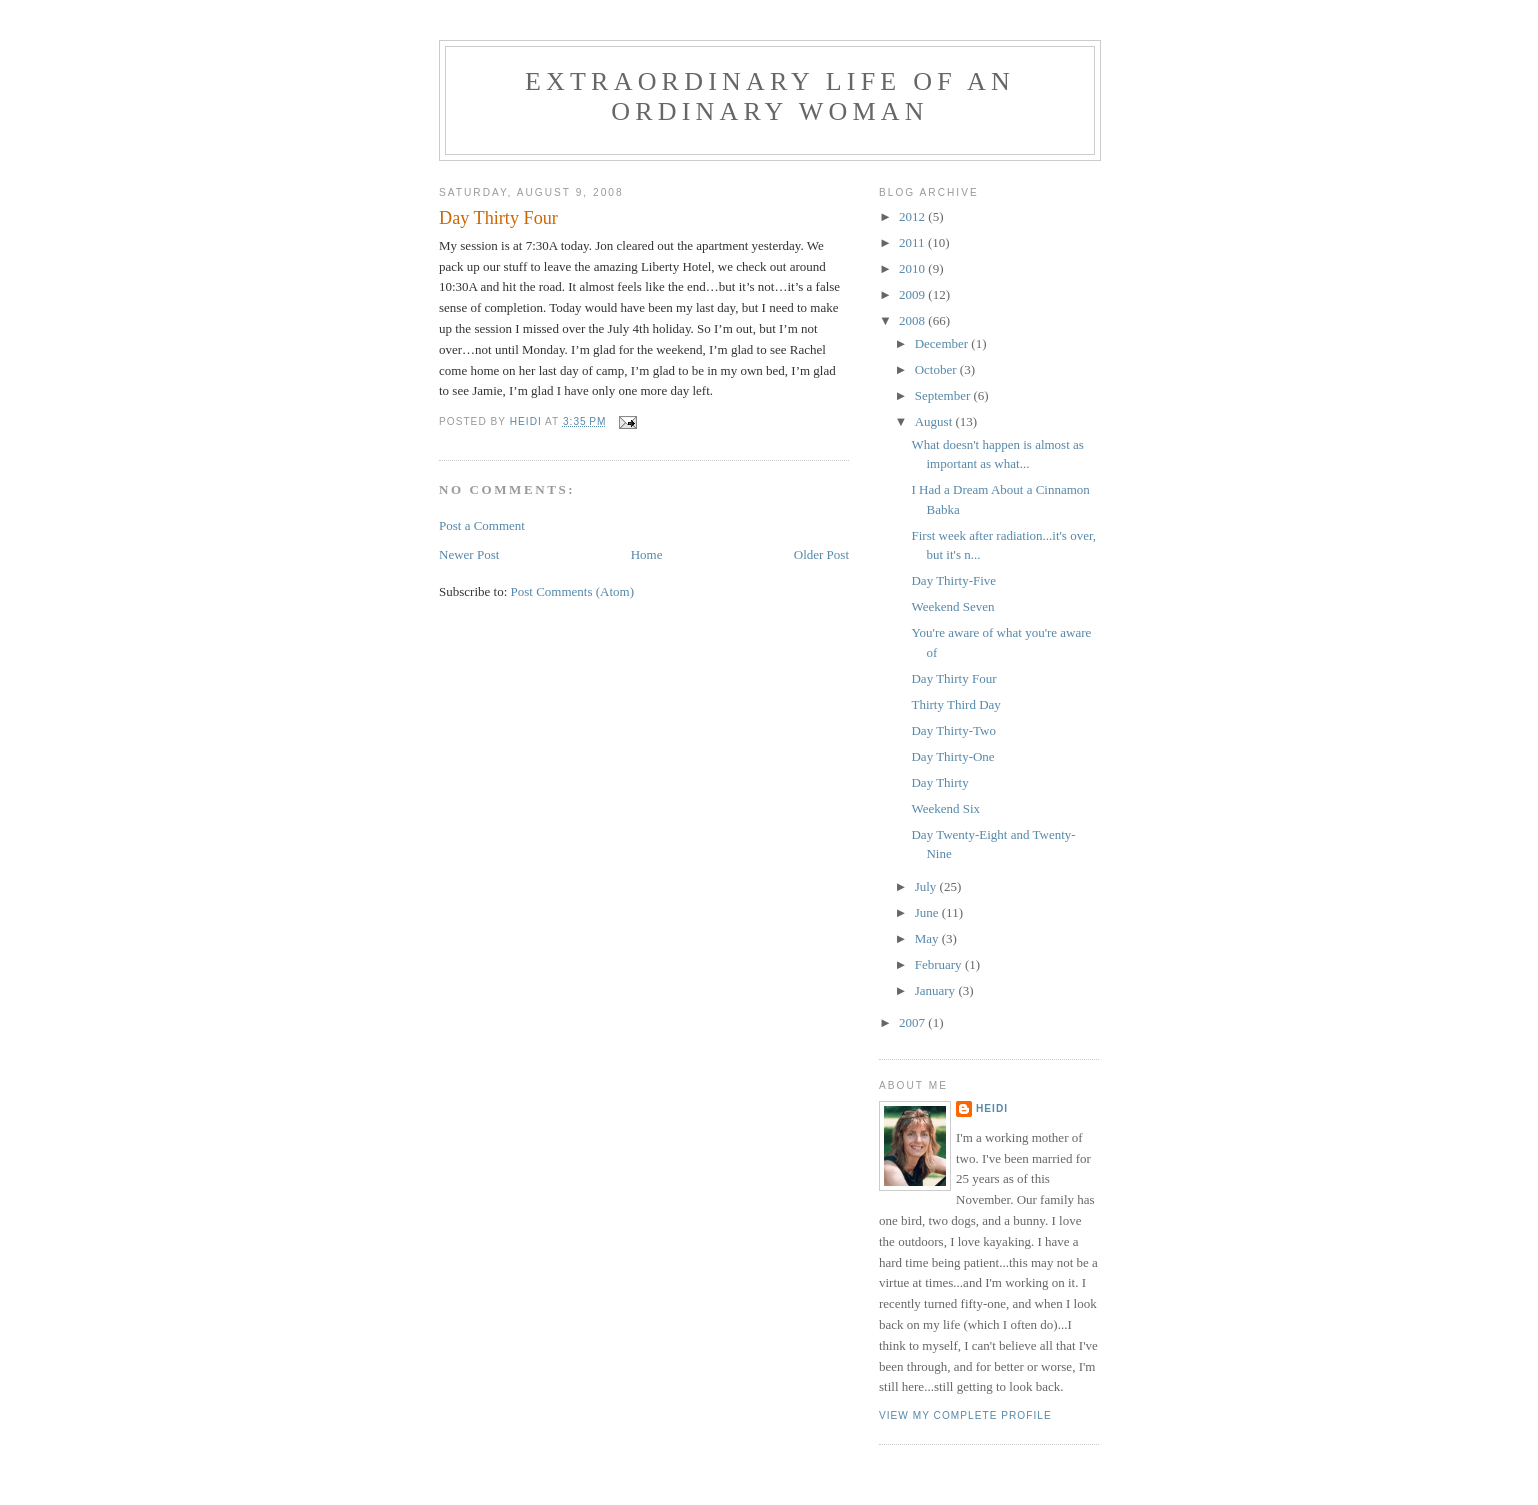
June (928, 912)
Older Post (821, 554)
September (944, 395)
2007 (913, 1022)
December (943, 343)
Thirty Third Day (955, 704)
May (928, 938)
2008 (913, 320)
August (935, 421)
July (927, 886)
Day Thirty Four (953, 678)
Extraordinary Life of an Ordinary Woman (770, 96)
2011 (913, 242)
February (940, 964)
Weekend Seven (952, 606)
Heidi (992, 1108)
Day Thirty (939, 782)
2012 (913, 216)
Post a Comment (482, 525)
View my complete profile (965, 1415)
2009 (913, 294)
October (937, 369)
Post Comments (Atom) (573, 591)
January (937, 990)
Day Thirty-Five (953, 580)
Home (647, 554)
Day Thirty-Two (953, 730)
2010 (913, 268)
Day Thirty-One (952, 756)
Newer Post (469, 554)
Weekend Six (945, 808)
